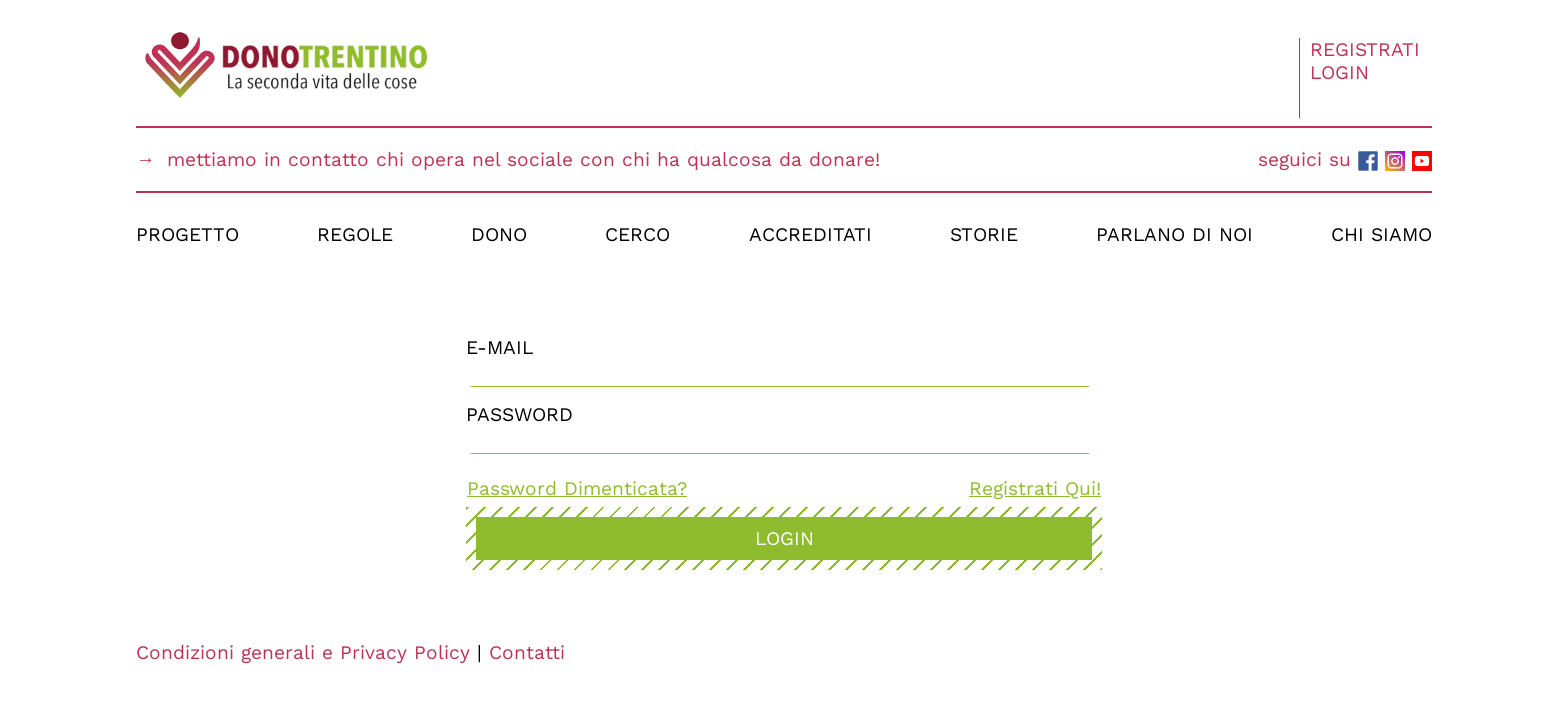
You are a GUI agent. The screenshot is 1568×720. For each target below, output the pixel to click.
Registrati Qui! (1035, 488)
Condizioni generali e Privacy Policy (303, 652)
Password (519, 414)
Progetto (187, 234)
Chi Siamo (1381, 234)
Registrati (1365, 49)
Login (1339, 72)
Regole (355, 234)
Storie (984, 234)
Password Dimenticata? (577, 488)
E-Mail (499, 347)
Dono (499, 234)
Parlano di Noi (1174, 234)
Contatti (527, 652)
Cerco (637, 234)
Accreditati (810, 234)
